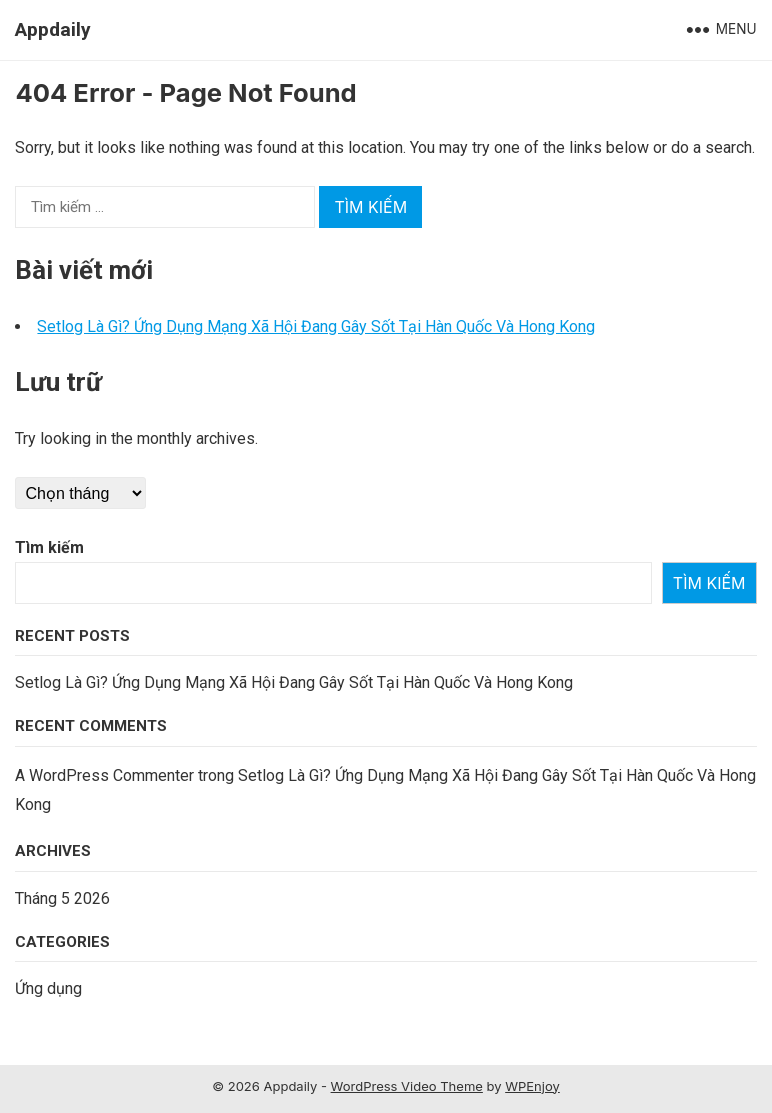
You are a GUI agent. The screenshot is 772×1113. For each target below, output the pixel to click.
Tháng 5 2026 (62, 898)
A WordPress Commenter (104, 775)
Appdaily (53, 29)
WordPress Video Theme (407, 1086)
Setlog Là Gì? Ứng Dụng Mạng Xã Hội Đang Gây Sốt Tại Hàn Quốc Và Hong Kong (316, 326)
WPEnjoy (532, 1086)
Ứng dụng (48, 988)
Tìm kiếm (49, 547)
